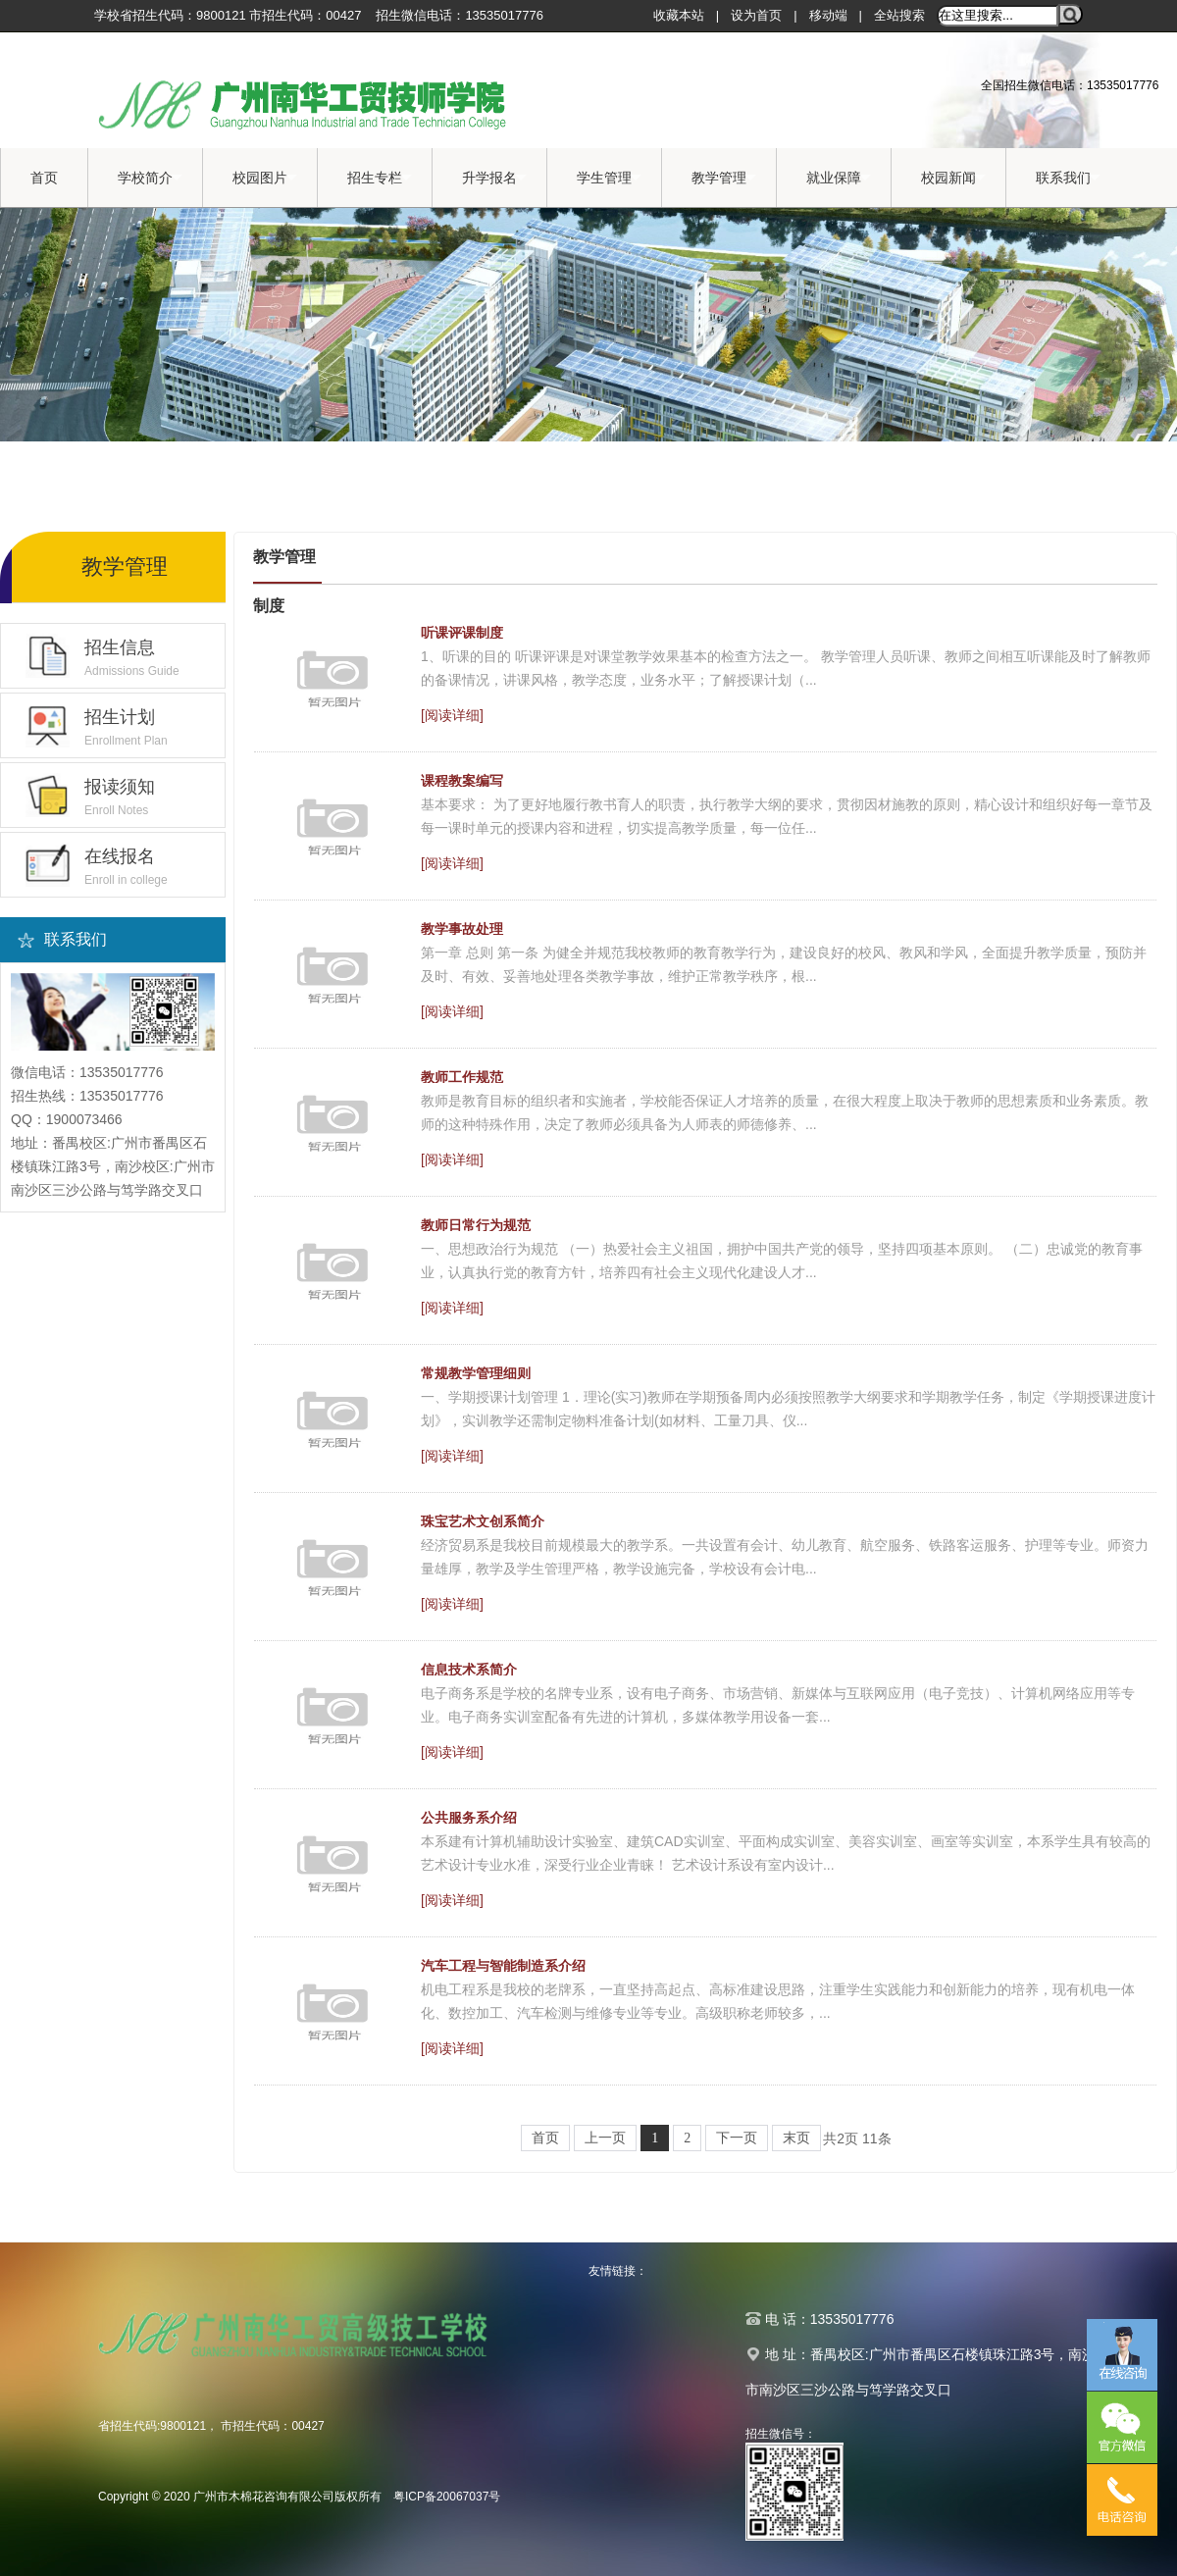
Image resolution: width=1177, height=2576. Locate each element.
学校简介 (150, 178)
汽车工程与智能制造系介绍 (503, 1966)
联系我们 (1068, 178)
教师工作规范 (462, 1077)
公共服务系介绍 (469, 1818)
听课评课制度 (462, 633)
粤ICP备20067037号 (446, 2496)
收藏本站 (678, 15)
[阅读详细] (452, 715)
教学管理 (723, 178)
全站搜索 (899, 15)
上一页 (605, 2138)
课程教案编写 (462, 781)
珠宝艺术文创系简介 (482, 1521)
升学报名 (494, 178)
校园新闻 (953, 178)
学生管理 (609, 178)
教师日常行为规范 (476, 1225)
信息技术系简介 (469, 1669)
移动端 (828, 15)
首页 (44, 177)
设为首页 (756, 15)
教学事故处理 (462, 929)
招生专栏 (379, 178)
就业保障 (838, 178)
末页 (796, 2138)
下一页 (736, 2138)
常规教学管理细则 (476, 1373)
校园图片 (264, 178)
